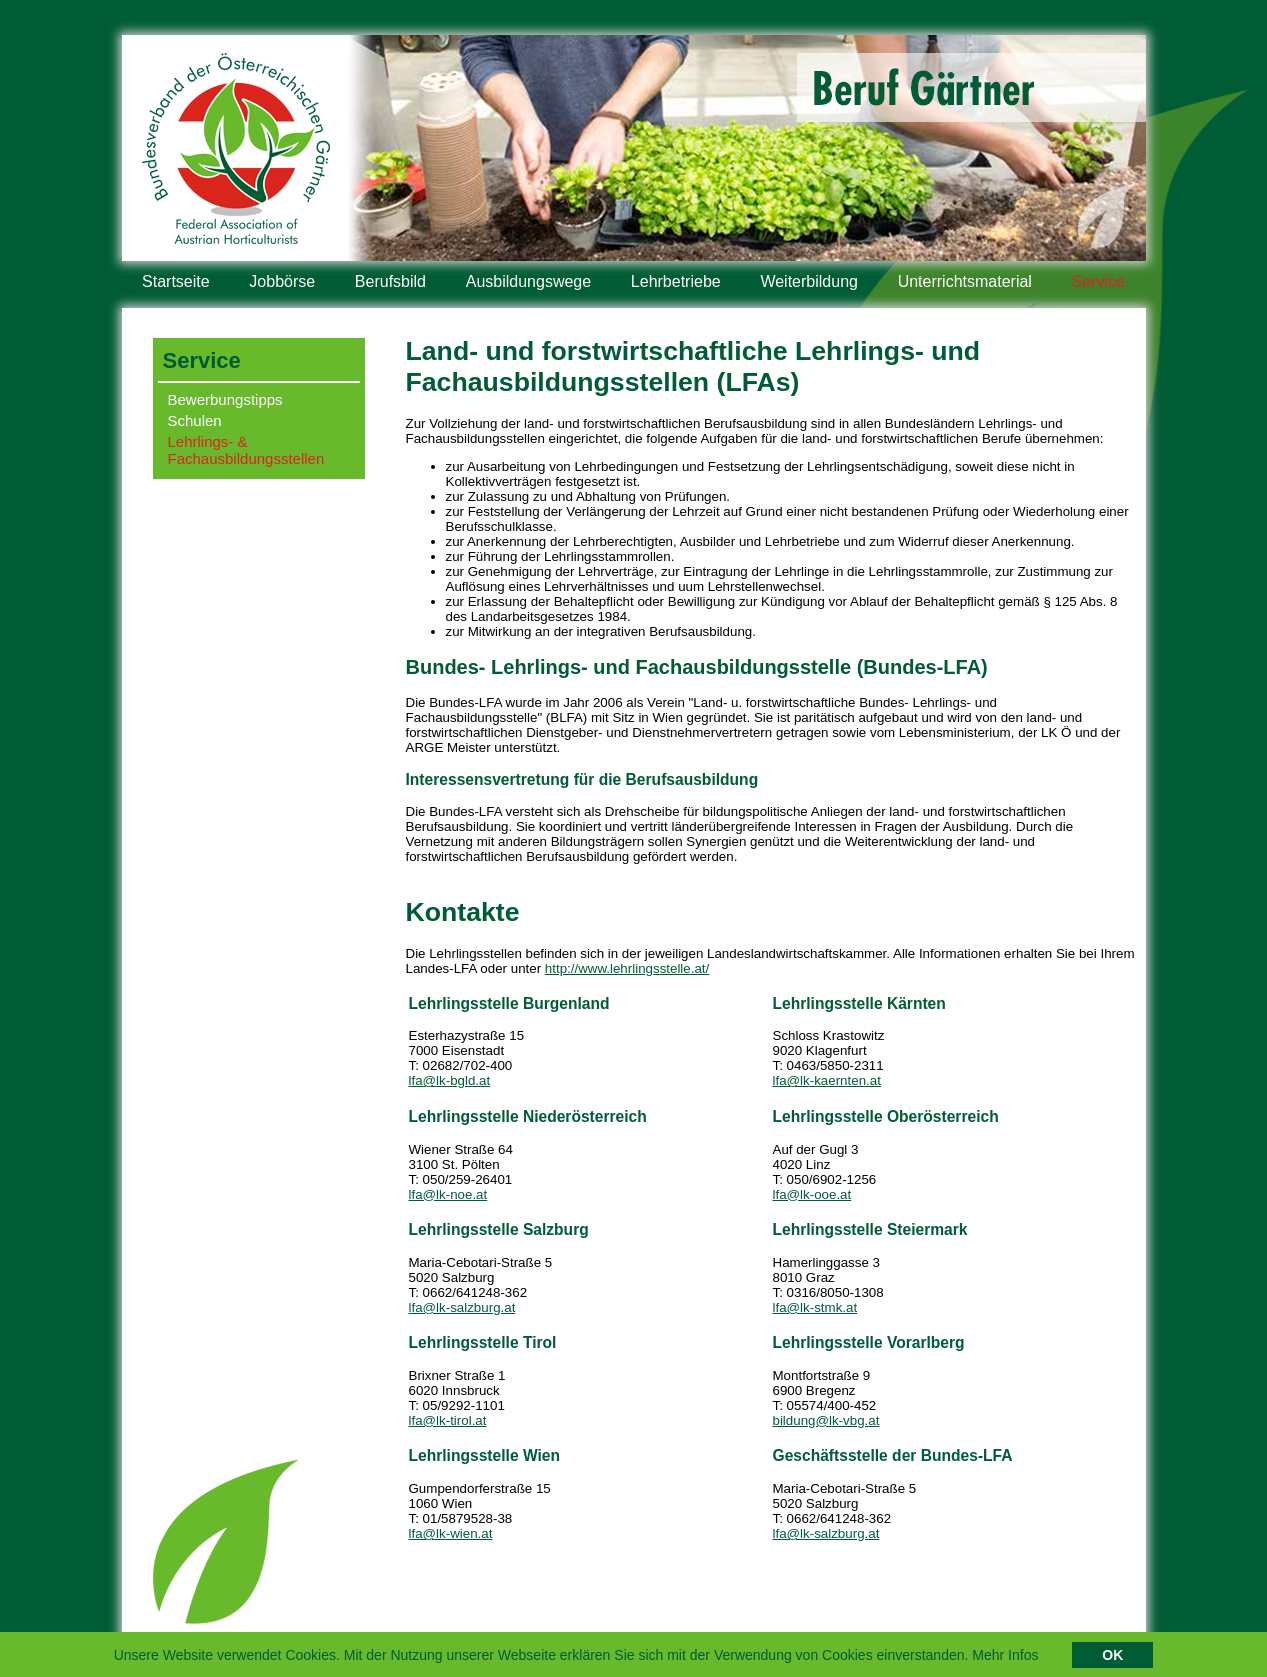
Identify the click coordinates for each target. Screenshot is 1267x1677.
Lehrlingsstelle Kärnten (859, 1003)
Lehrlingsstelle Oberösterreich (886, 1116)
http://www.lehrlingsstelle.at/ (627, 968)
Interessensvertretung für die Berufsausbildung (582, 779)
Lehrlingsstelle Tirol (483, 1342)
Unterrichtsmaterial (965, 281)
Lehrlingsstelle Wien (485, 1455)
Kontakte (463, 912)
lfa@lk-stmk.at (815, 1307)
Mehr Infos (1005, 1658)
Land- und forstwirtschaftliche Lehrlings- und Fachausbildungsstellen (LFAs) (693, 366)
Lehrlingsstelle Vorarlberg (869, 1342)
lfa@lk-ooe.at (812, 1194)
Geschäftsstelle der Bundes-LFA (893, 1455)
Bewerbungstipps (225, 399)
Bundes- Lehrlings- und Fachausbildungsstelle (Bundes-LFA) (697, 667)
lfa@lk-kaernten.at (827, 1080)
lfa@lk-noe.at (448, 1194)
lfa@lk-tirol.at (448, 1420)
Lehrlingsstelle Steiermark (870, 1229)
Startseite (176, 281)
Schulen (195, 420)
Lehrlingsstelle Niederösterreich (528, 1116)
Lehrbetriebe (676, 281)
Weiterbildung (809, 281)
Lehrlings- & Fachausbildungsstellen (246, 450)
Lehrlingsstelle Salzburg (499, 1229)
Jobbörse (282, 281)
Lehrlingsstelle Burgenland (509, 1003)
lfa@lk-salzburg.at (462, 1307)
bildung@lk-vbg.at (826, 1420)
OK (1112, 1658)
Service (1098, 281)
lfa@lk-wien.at (451, 1533)
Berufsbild (390, 281)
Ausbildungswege (528, 281)
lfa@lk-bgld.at (450, 1080)
